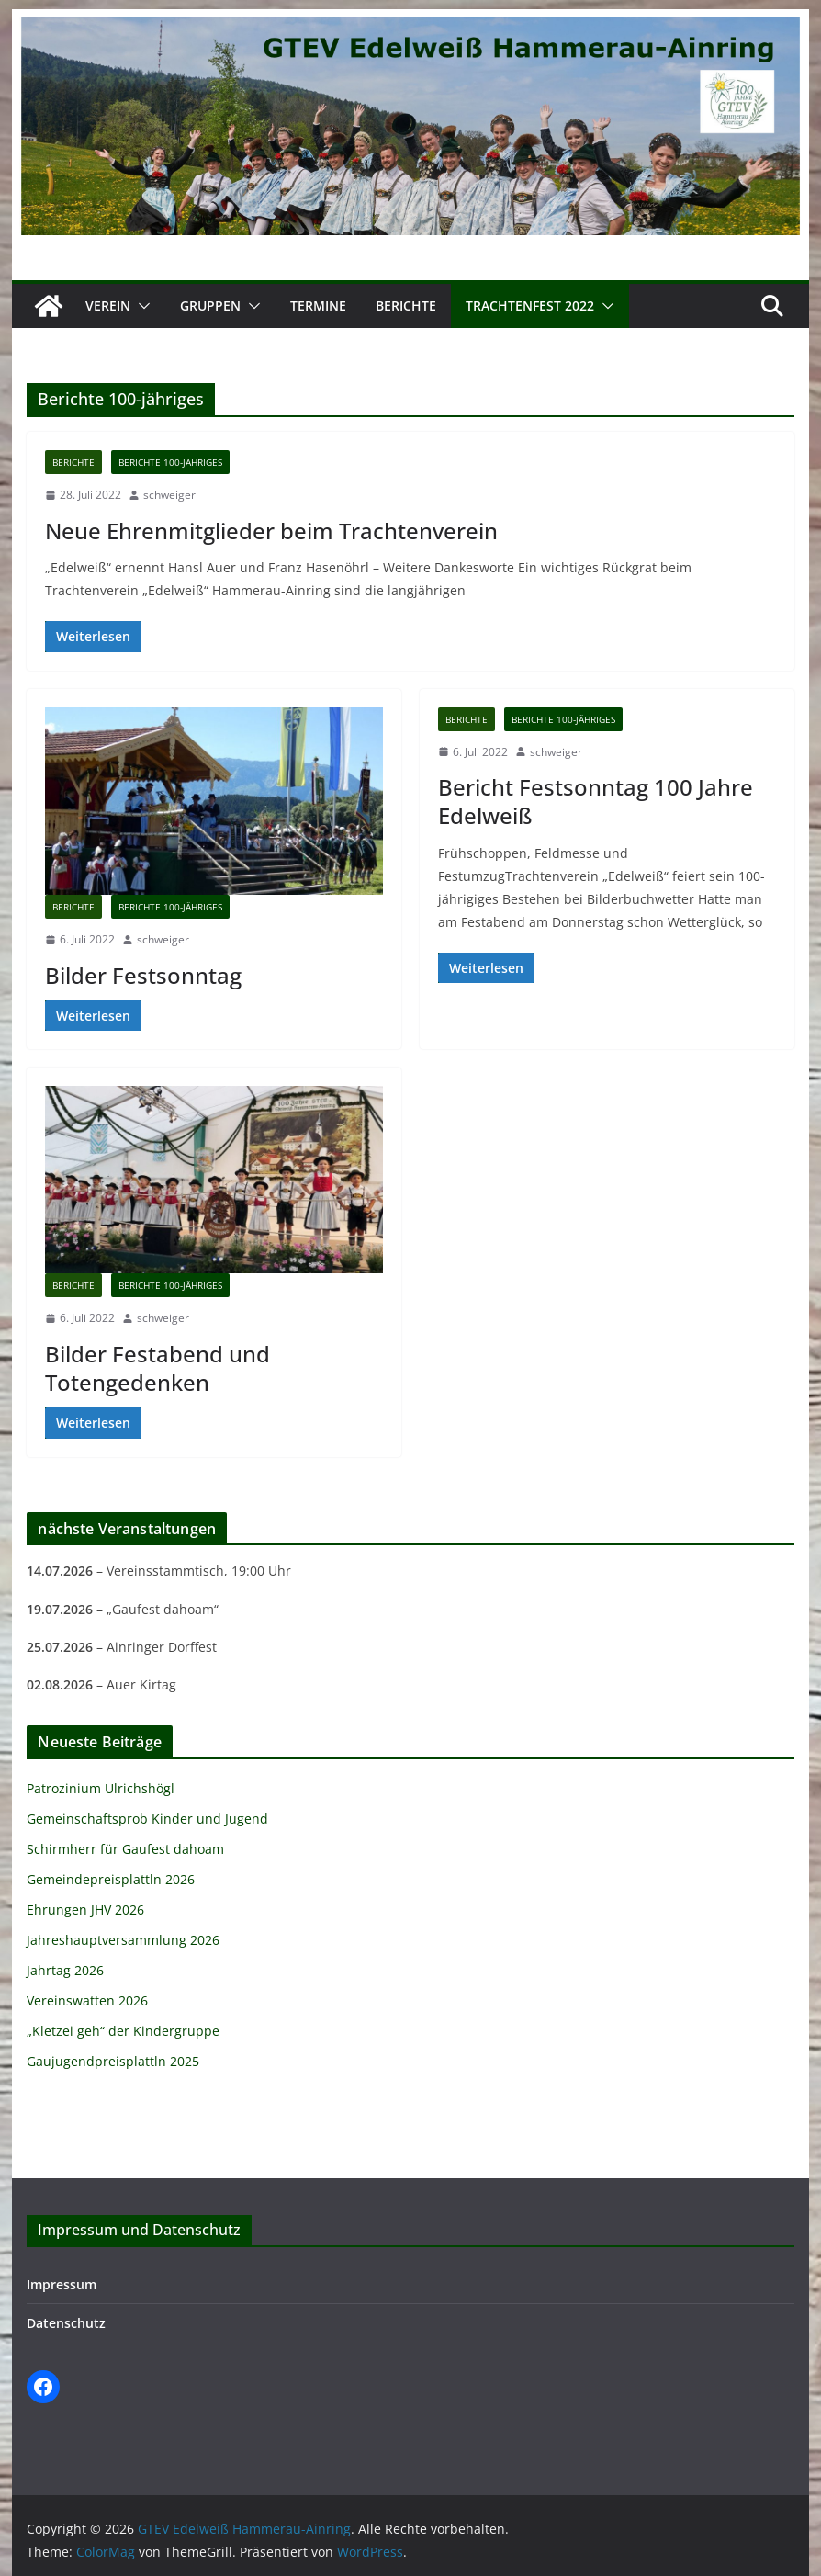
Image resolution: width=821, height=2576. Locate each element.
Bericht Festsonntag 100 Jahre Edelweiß (595, 801)
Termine (318, 305)
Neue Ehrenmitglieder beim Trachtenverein (271, 530)
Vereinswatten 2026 (87, 2000)
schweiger (169, 495)
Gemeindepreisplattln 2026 (111, 1879)
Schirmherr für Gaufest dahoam (125, 1849)
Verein (107, 305)
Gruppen (210, 305)
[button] (140, 306)
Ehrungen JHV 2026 (85, 1909)
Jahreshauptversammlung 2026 (123, 1940)
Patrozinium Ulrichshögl (100, 1788)
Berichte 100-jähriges (170, 462)
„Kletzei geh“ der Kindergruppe (123, 2030)
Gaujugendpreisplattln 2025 (113, 2061)
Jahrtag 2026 (65, 1970)
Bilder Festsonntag (143, 975)
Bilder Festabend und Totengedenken (157, 1368)
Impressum (61, 2284)
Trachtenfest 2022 (530, 305)
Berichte (406, 305)
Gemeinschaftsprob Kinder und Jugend (147, 1818)
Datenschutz (66, 2323)
